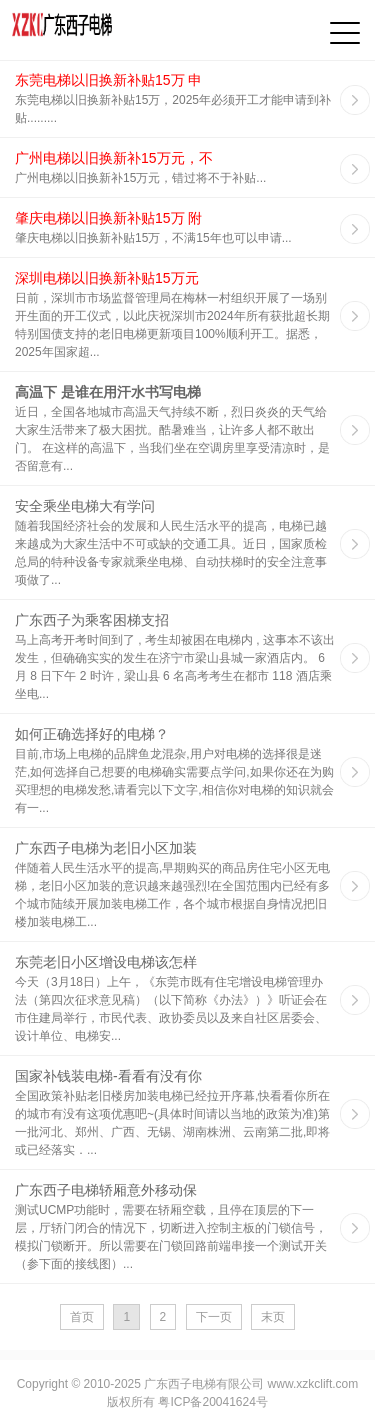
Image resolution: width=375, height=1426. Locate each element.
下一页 (214, 1317)
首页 (82, 1317)
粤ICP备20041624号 (212, 1402)
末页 (273, 1317)
